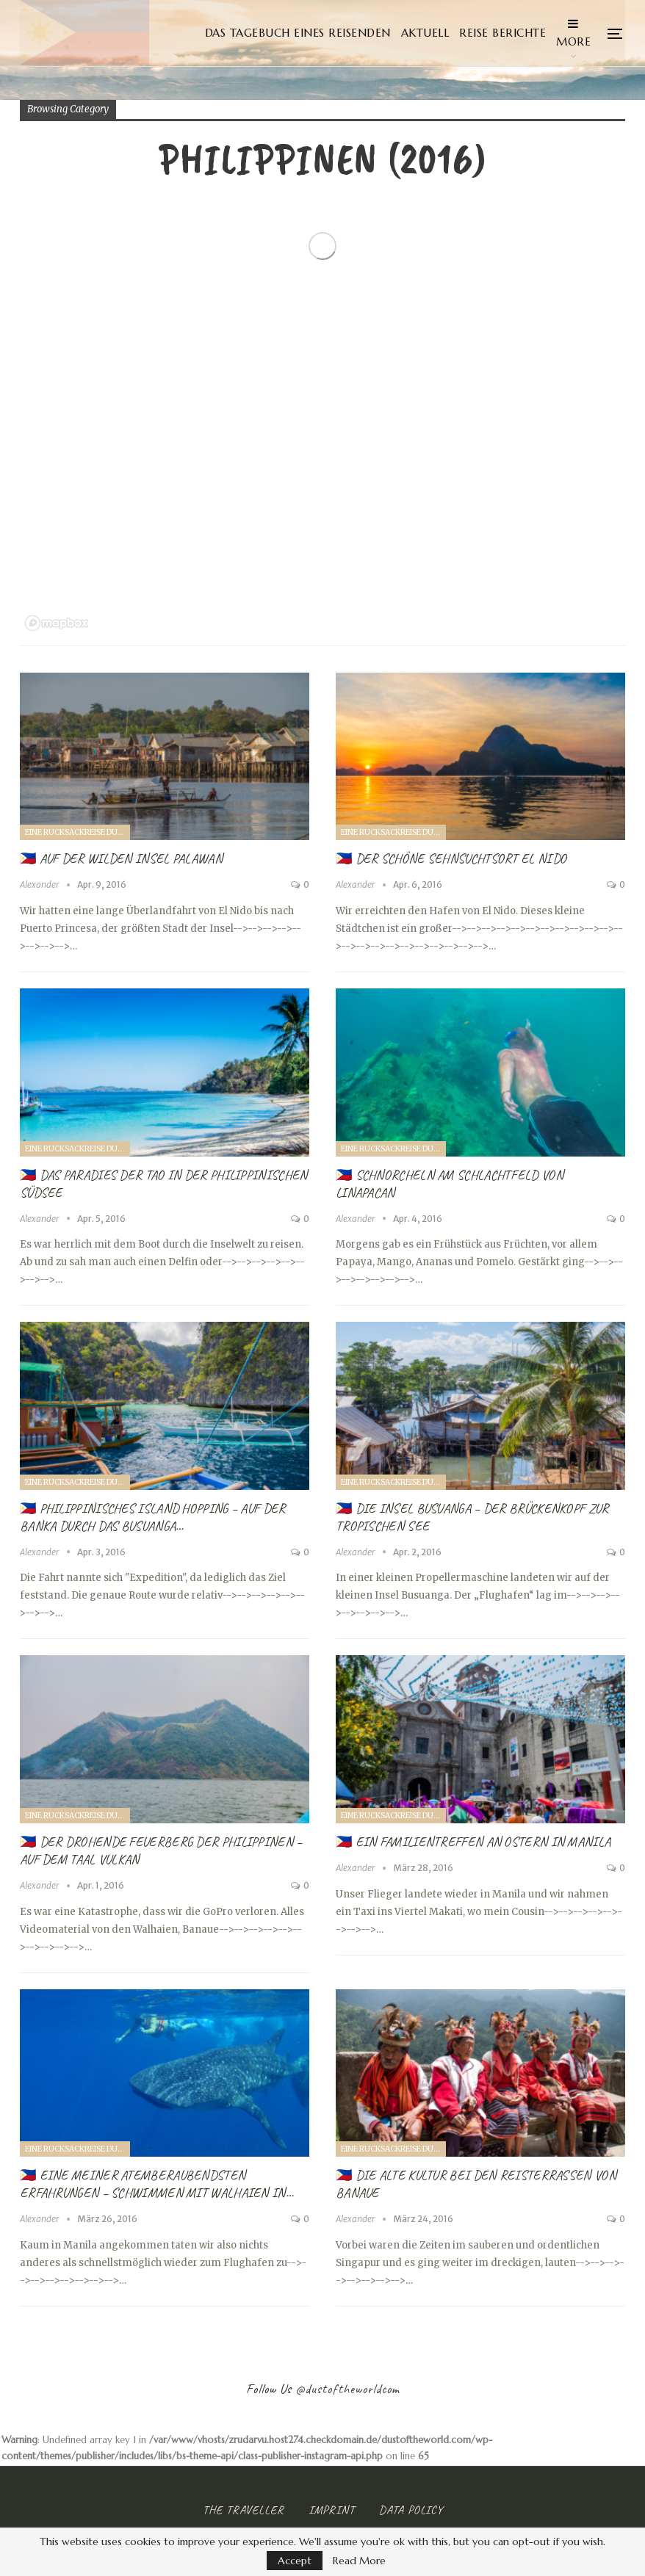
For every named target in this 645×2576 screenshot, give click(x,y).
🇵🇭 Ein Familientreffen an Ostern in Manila (473, 1842)
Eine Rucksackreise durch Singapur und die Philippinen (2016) (77, 832)
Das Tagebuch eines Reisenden (298, 33)
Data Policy (411, 2510)
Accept (294, 2560)
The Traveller (243, 2510)
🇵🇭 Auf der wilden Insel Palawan (121, 858)
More (573, 33)
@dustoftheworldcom (347, 2389)
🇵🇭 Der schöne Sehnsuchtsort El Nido (451, 858)
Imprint (332, 2510)
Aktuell (425, 33)
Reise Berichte (502, 33)
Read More (359, 2560)
